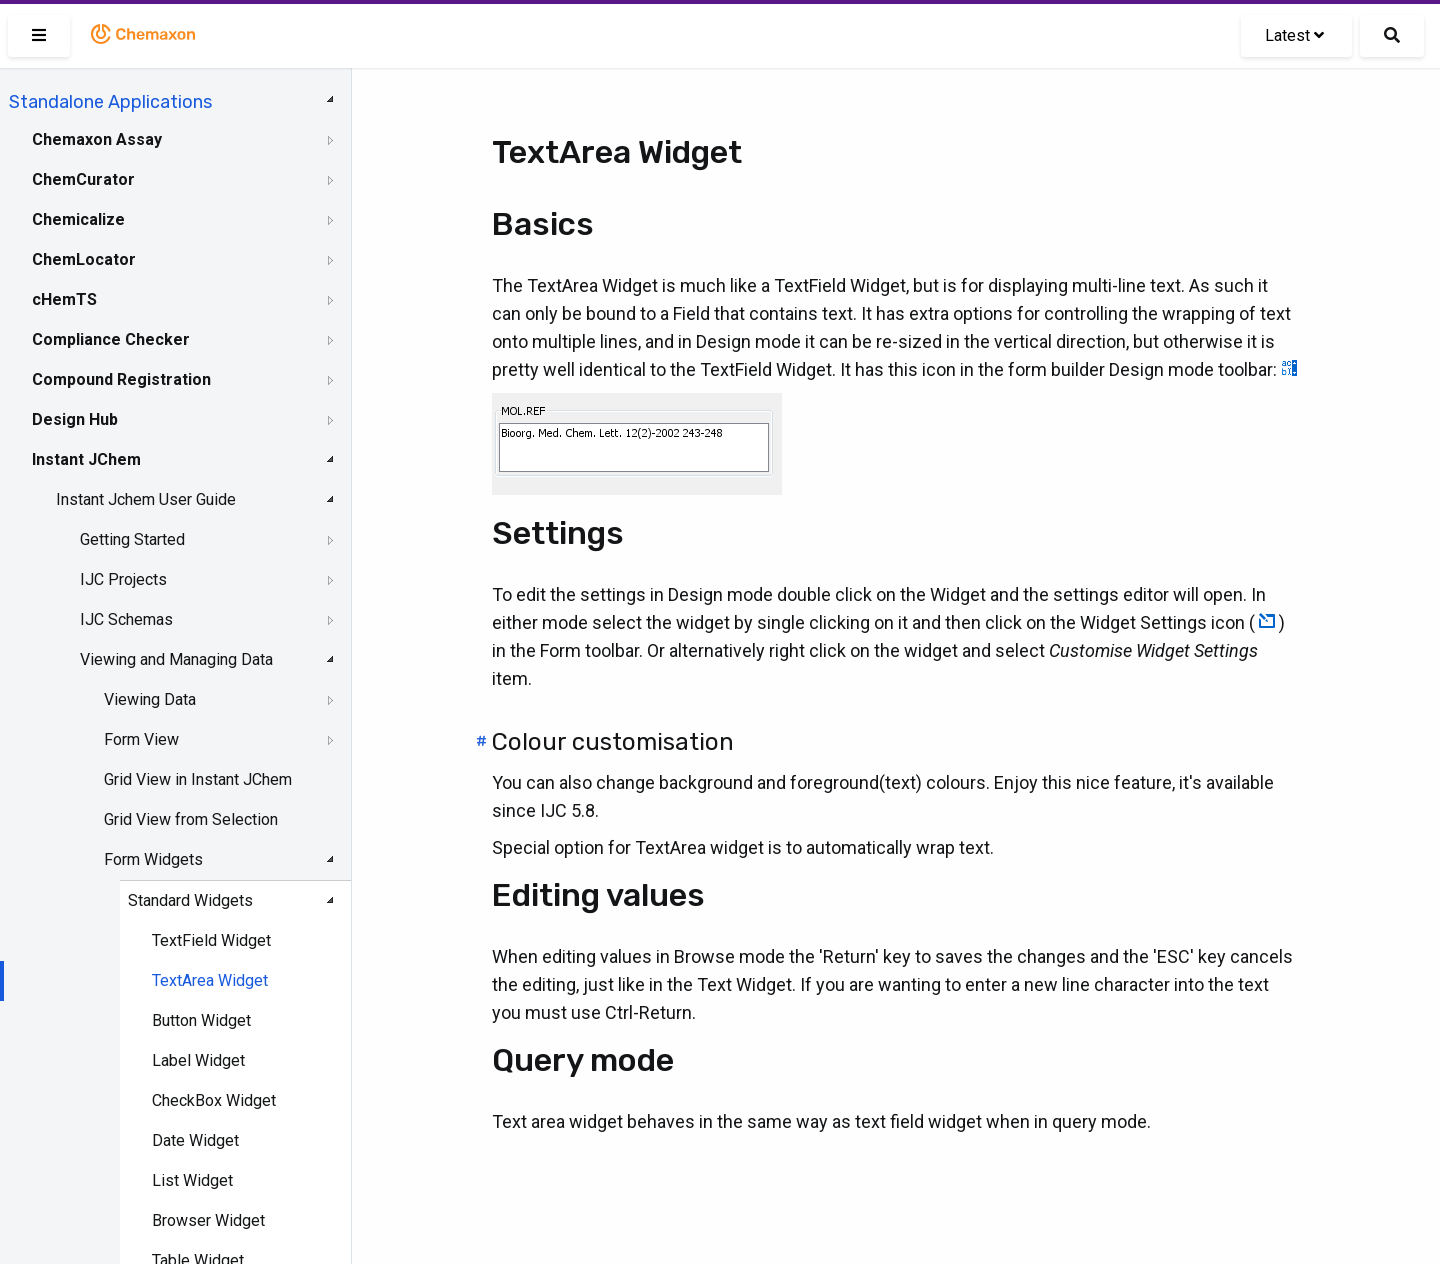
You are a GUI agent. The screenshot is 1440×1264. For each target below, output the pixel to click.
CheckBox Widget (214, 1100)
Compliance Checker (111, 339)
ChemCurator (83, 179)
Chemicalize (78, 219)
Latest (1294, 35)
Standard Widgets (190, 900)
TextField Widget (211, 940)
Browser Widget (208, 1220)
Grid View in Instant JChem (198, 779)
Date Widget (195, 1140)
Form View (141, 739)
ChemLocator (84, 259)
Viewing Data (150, 699)
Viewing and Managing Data (176, 659)
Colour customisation (613, 742)
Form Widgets (153, 859)
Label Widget (198, 1060)
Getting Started (132, 539)
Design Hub (75, 419)
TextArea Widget (210, 980)
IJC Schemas (126, 619)
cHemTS (64, 299)
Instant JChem (86, 459)
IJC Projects (123, 579)
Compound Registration (121, 379)
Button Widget (201, 1020)
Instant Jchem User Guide (146, 499)
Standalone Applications (110, 102)
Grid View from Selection (191, 819)
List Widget (192, 1180)
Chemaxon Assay (97, 139)
